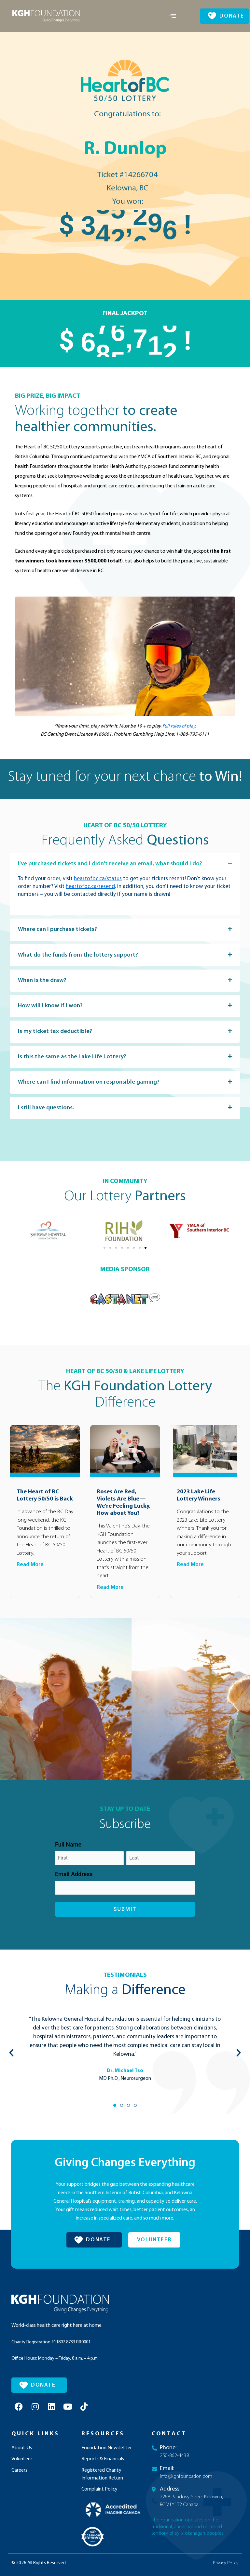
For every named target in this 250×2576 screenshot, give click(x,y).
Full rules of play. (179, 726)
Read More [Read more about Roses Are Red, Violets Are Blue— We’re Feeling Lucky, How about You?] (110, 1605)
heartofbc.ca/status (98, 887)
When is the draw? (46, 992)
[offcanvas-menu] (172, 16)
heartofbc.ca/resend (90, 895)
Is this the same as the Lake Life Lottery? (82, 1071)
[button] (125, 868)
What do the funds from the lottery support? (89, 965)
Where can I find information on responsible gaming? (100, 1098)
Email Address (74, 1891)
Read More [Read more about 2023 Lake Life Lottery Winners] (190, 1583)
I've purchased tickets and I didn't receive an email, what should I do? (119, 868)
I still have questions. (51, 1125)
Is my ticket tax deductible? (61, 1045)
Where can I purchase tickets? (64, 938)
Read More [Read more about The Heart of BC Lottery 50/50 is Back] (30, 1583)
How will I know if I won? (56, 1018)
